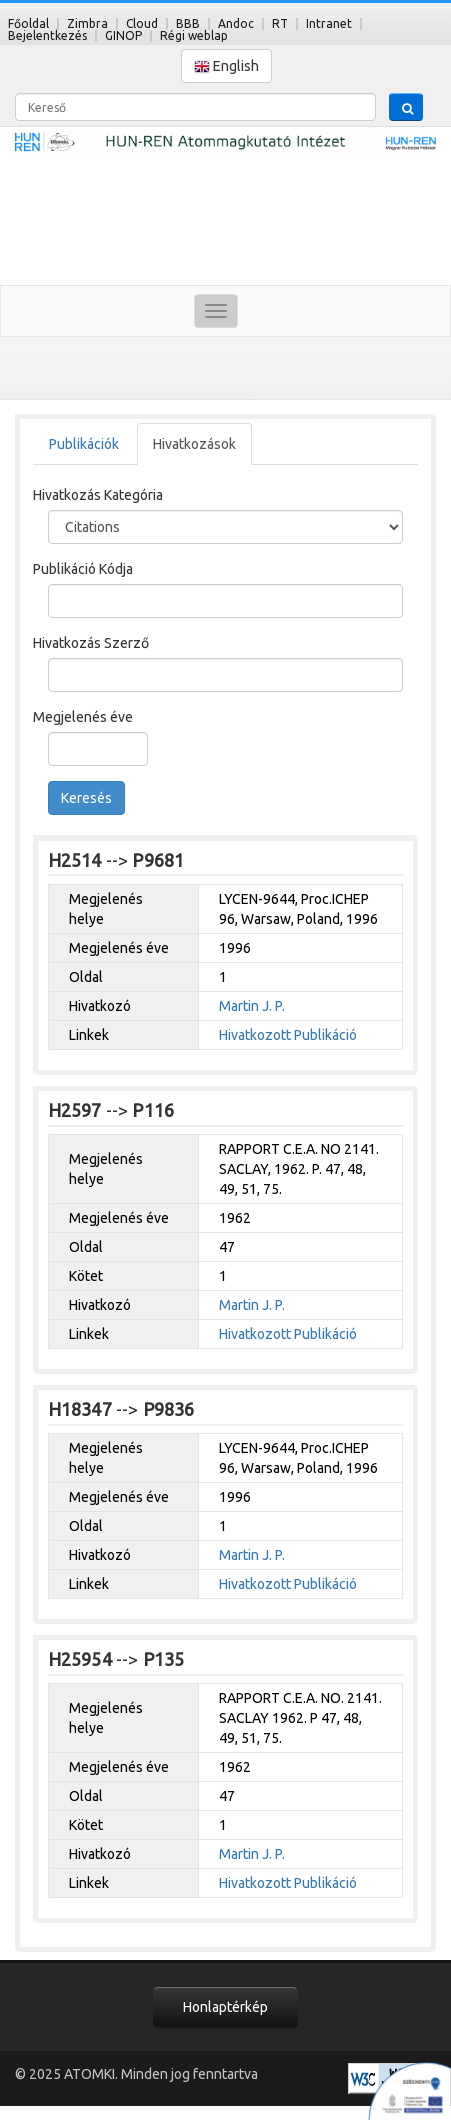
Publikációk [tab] (84, 444)
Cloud (142, 23)
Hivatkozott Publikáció (288, 1035)
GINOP (123, 35)
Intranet (329, 23)
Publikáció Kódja (83, 569)
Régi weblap (194, 35)
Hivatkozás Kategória (98, 495)
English (226, 66)
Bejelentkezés (47, 35)
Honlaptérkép (225, 2007)
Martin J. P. (252, 1006)
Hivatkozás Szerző (91, 643)
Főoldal (28, 23)
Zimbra (87, 23)
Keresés (86, 798)
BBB (188, 23)
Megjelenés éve (83, 717)
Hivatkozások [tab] (194, 444)
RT (280, 23)
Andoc (236, 23)
